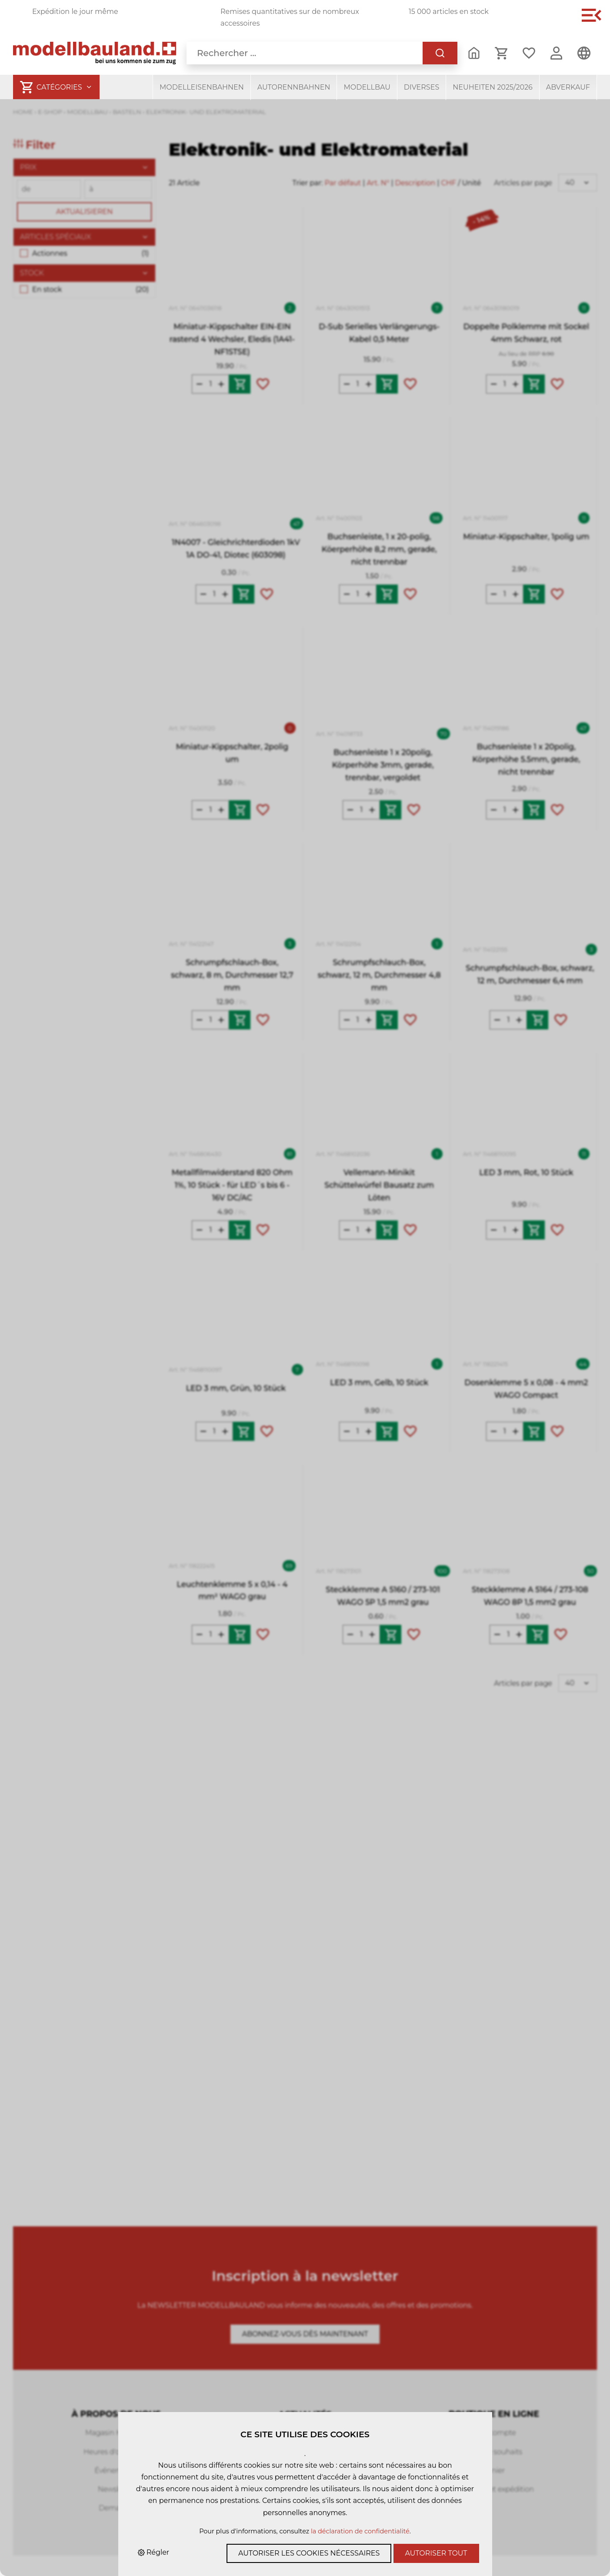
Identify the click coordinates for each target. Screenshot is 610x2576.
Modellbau (366, 87)
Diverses (421, 87)
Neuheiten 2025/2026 (493, 87)
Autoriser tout (436, 2553)
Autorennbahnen (293, 87)
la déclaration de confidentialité (360, 2531)
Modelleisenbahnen (202, 87)
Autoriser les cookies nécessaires (309, 2553)
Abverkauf (568, 87)
